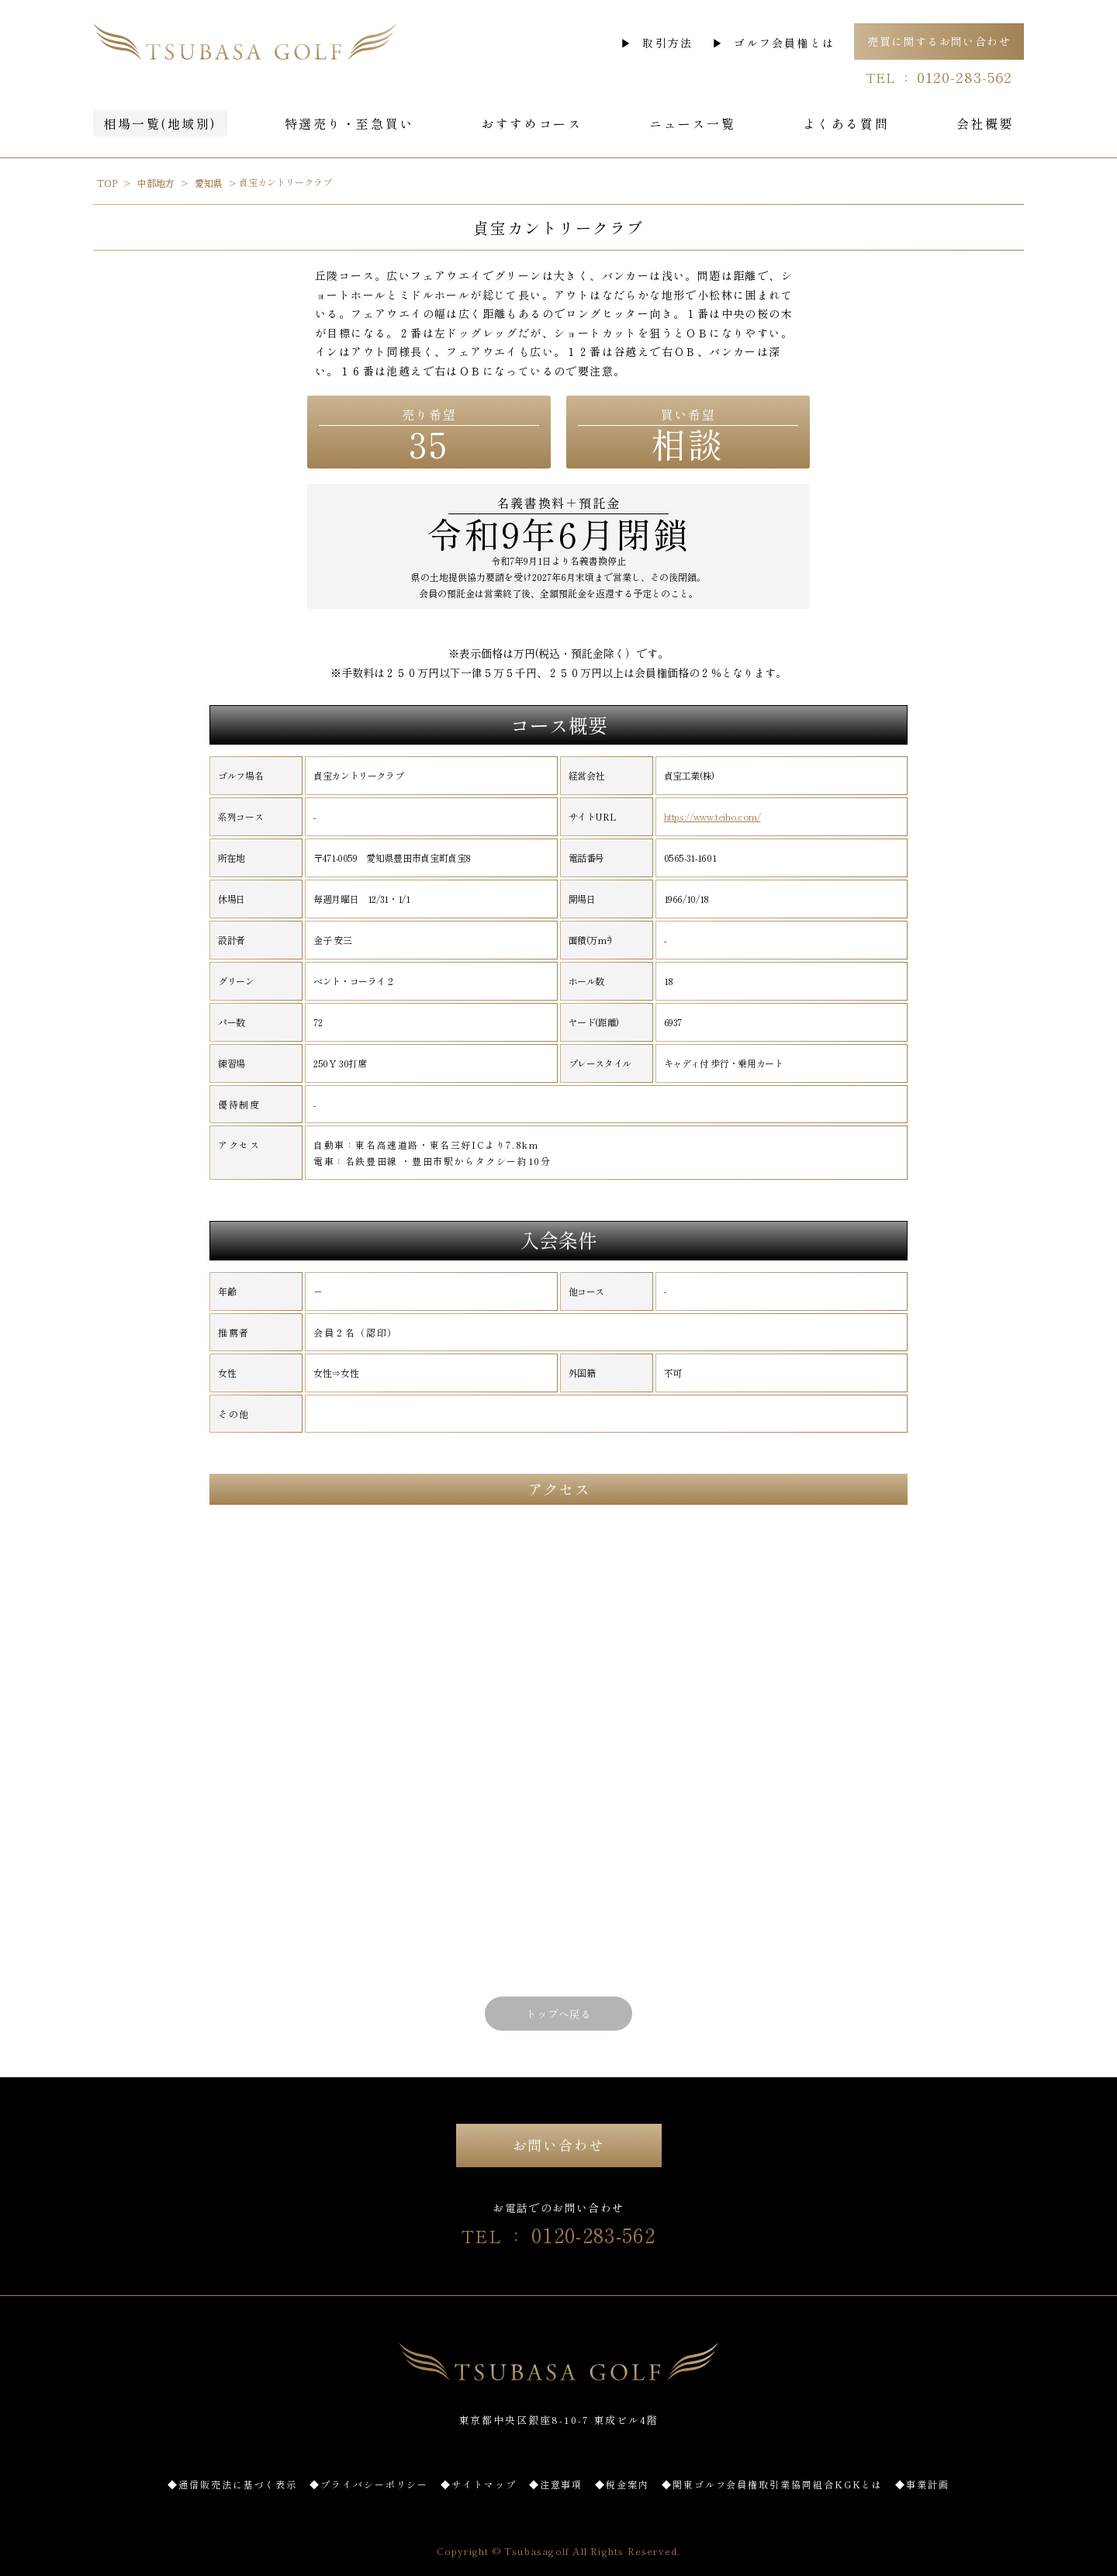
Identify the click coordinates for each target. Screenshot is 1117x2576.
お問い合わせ (559, 2145)
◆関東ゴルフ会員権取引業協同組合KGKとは (772, 2484)
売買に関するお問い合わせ (939, 41)
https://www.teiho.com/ (712, 817)
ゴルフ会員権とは (784, 42)
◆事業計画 (922, 2484)
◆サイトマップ (478, 2484)
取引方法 (667, 42)
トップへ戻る (558, 2013)
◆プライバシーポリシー (369, 2484)
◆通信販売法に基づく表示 (232, 2484)
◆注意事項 (556, 2484)
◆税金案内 (622, 2484)
